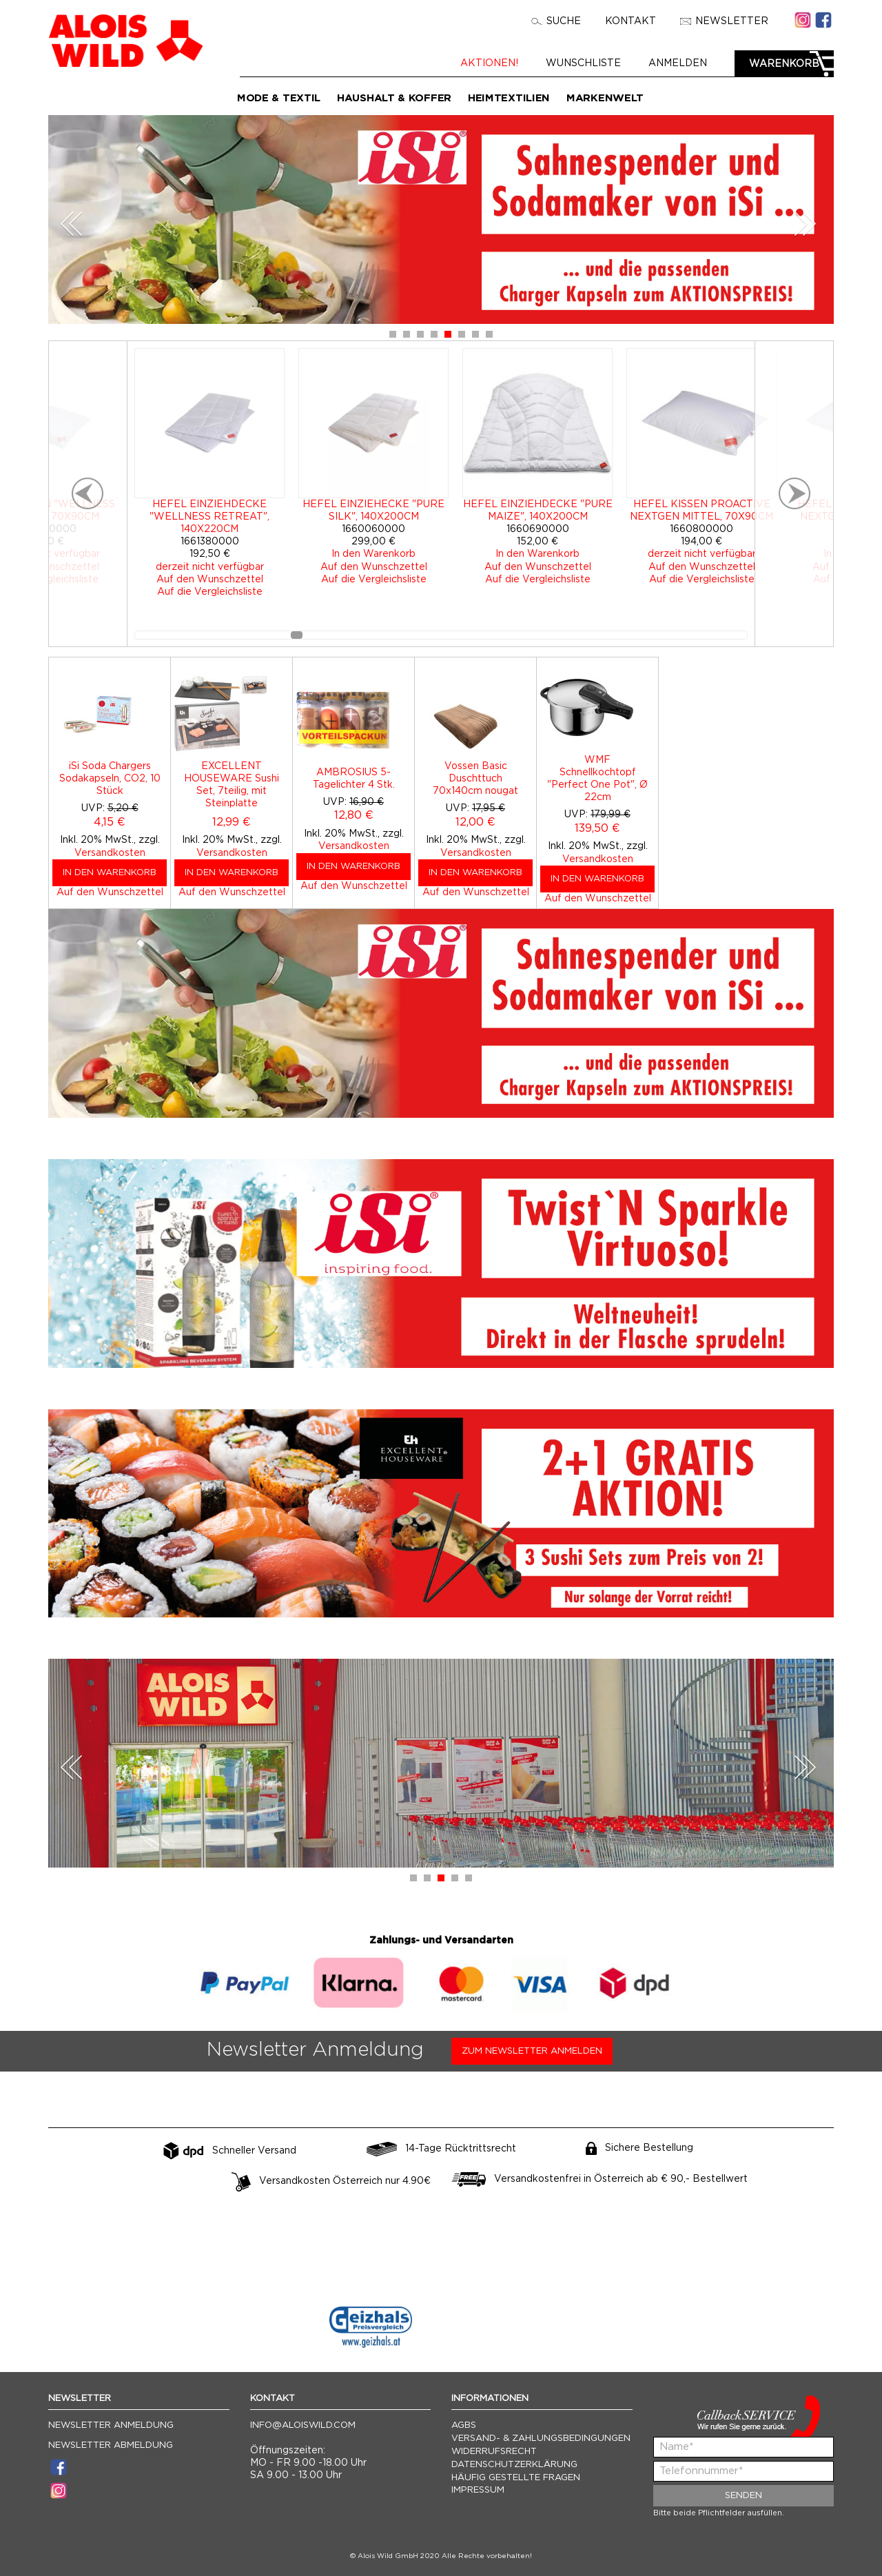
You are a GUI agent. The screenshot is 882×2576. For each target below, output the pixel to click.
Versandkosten (109, 853)
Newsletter (724, 21)
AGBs (463, 2425)
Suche (556, 21)
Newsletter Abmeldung (110, 2445)
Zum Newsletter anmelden (532, 2051)
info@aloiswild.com (303, 2425)
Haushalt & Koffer (394, 98)
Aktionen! (489, 63)
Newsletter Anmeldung (111, 2425)
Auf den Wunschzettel (110, 892)
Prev (71, 224)
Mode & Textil (278, 98)
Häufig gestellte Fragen (515, 2477)
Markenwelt (605, 98)
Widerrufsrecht (494, 2451)
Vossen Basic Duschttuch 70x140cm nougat (475, 778)
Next (804, 224)
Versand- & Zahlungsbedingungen (540, 2438)
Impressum (477, 2490)
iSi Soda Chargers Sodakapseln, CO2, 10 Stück (110, 778)
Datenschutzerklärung (514, 2464)
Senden (743, 2495)
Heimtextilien (509, 98)
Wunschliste (583, 63)
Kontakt (630, 21)
